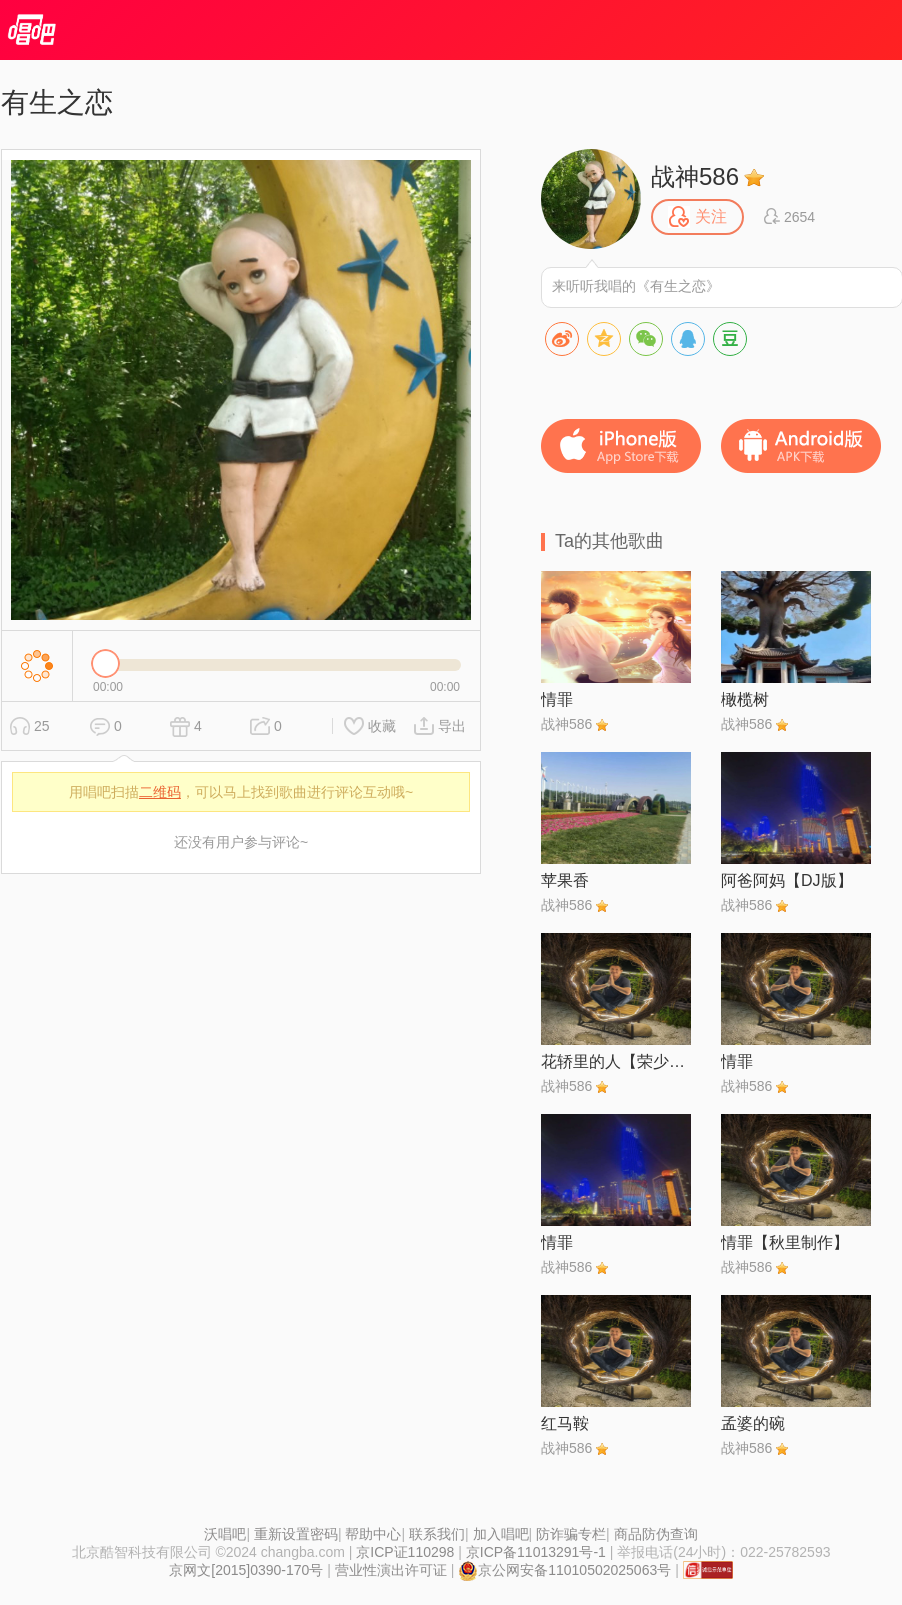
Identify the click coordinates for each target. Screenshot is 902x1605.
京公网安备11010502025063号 (564, 1570)
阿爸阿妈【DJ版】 (787, 880)
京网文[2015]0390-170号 (246, 1570)
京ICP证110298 (405, 1552)
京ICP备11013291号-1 (536, 1552)
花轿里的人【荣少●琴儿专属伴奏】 (616, 1061)
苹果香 (565, 880)
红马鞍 (565, 1423)
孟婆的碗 (753, 1423)
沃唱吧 (225, 1534)
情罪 (557, 699)
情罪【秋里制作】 (785, 1242)
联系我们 (437, 1534)
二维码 (160, 792)
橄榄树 (745, 699)
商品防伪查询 (656, 1534)
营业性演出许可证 (391, 1570)
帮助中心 (373, 1534)
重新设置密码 (296, 1534)
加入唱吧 (501, 1534)
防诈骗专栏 (571, 1534)
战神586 (695, 176)
